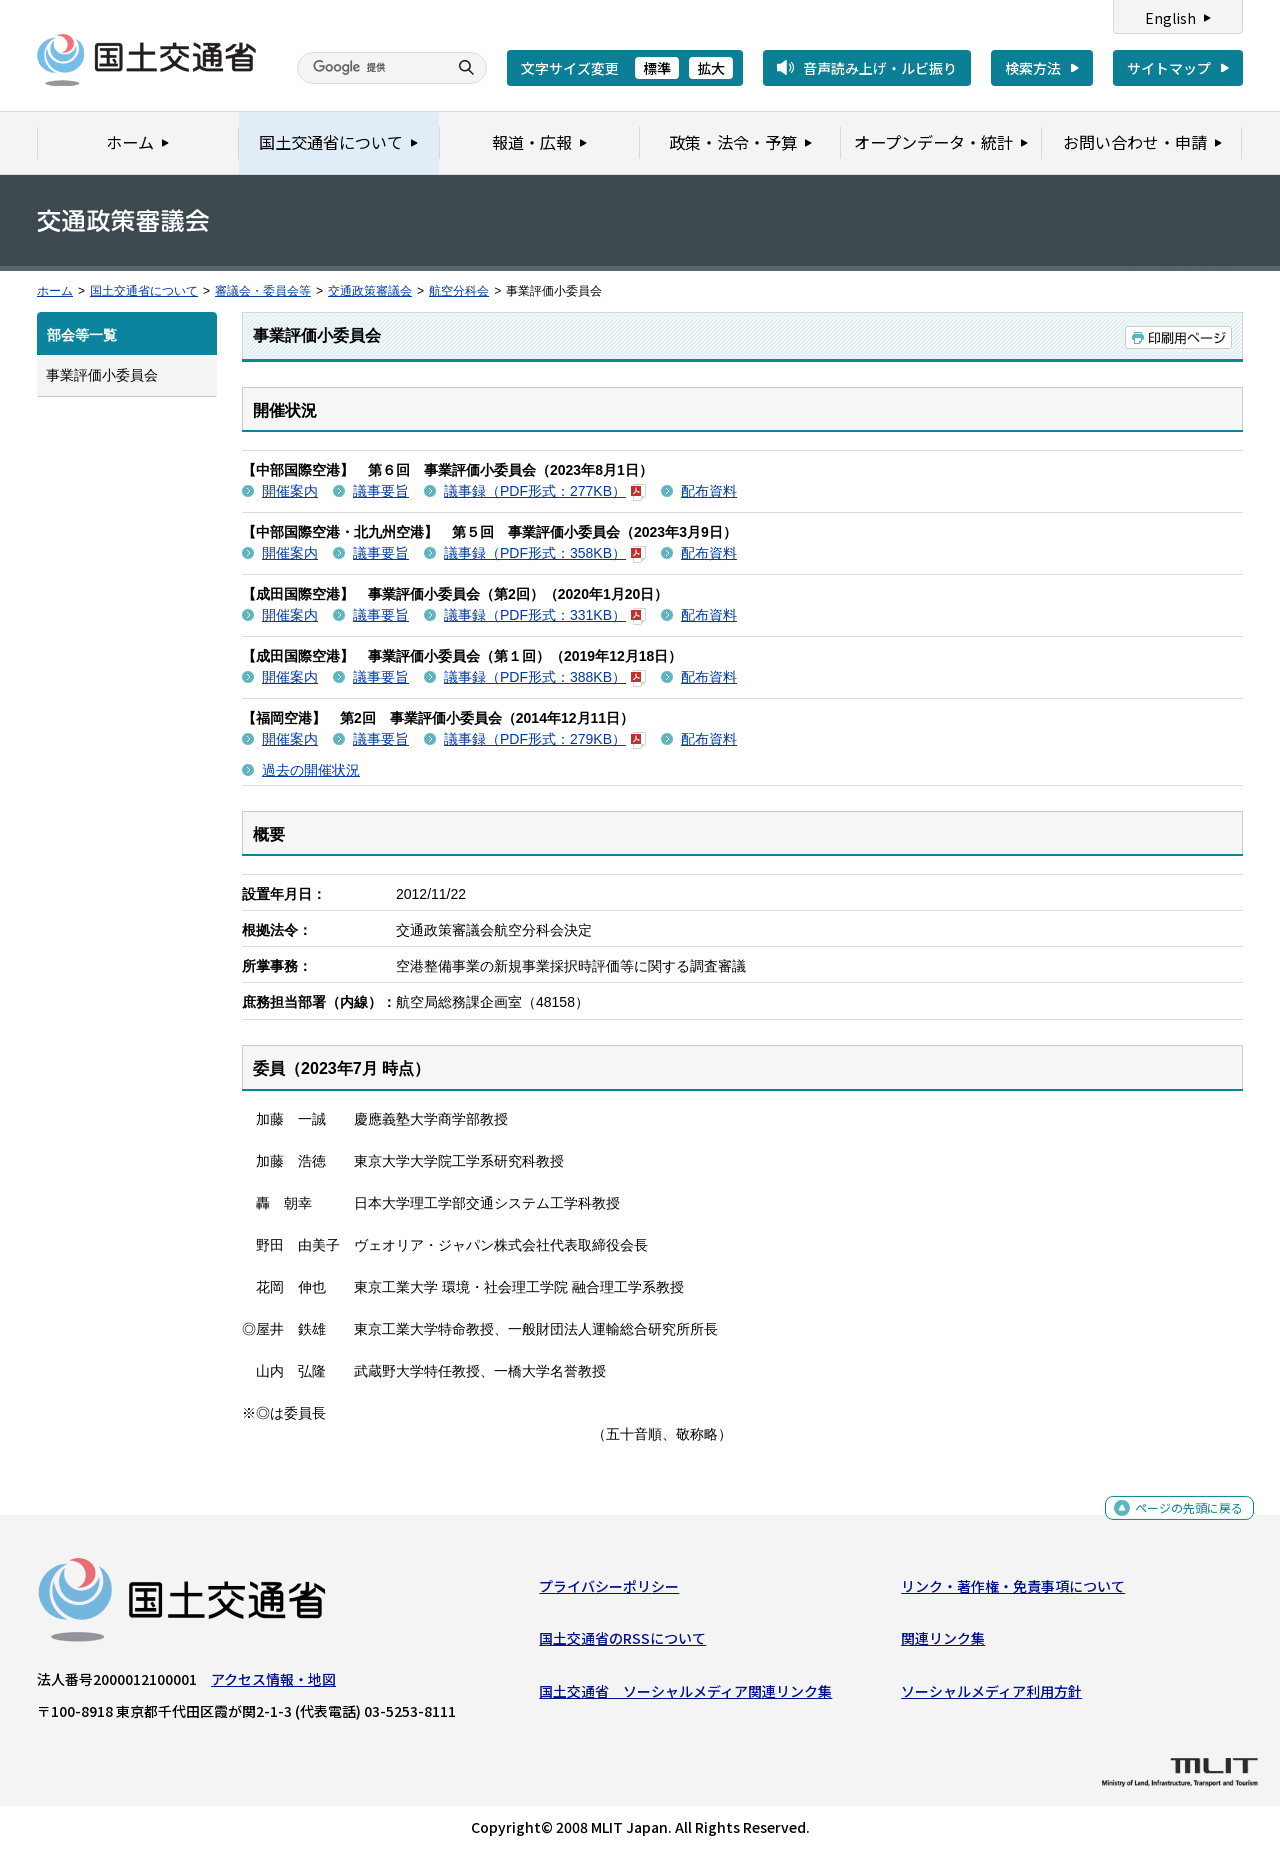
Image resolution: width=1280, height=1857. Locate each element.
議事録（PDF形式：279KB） (545, 739)
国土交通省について (144, 291)
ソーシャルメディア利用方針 (991, 1695)
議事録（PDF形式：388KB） (545, 677)
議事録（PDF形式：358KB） (545, 553)
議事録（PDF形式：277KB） (545, 491)
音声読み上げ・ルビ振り (880, 68)
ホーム (55, 291)
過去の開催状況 (311, 770)
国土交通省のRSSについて (622, 1643)
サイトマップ (1169, 68)
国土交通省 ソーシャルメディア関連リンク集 (685, 1695)
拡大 (711, 68)
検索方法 (1033, 68)
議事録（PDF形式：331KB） (545, 615)
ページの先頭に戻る (1181, 1518)
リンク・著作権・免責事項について (1013, 1591)
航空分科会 (459, 291)
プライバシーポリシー (609, 1591)
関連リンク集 (943, 1643)
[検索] (370, 68)
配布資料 (709, 491)
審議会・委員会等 (263, 291)
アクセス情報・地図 (273, 1684)
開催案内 (290, 491)
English (1170, 18)
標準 (657, 68)
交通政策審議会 (370, 291)
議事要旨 (381, 491)
